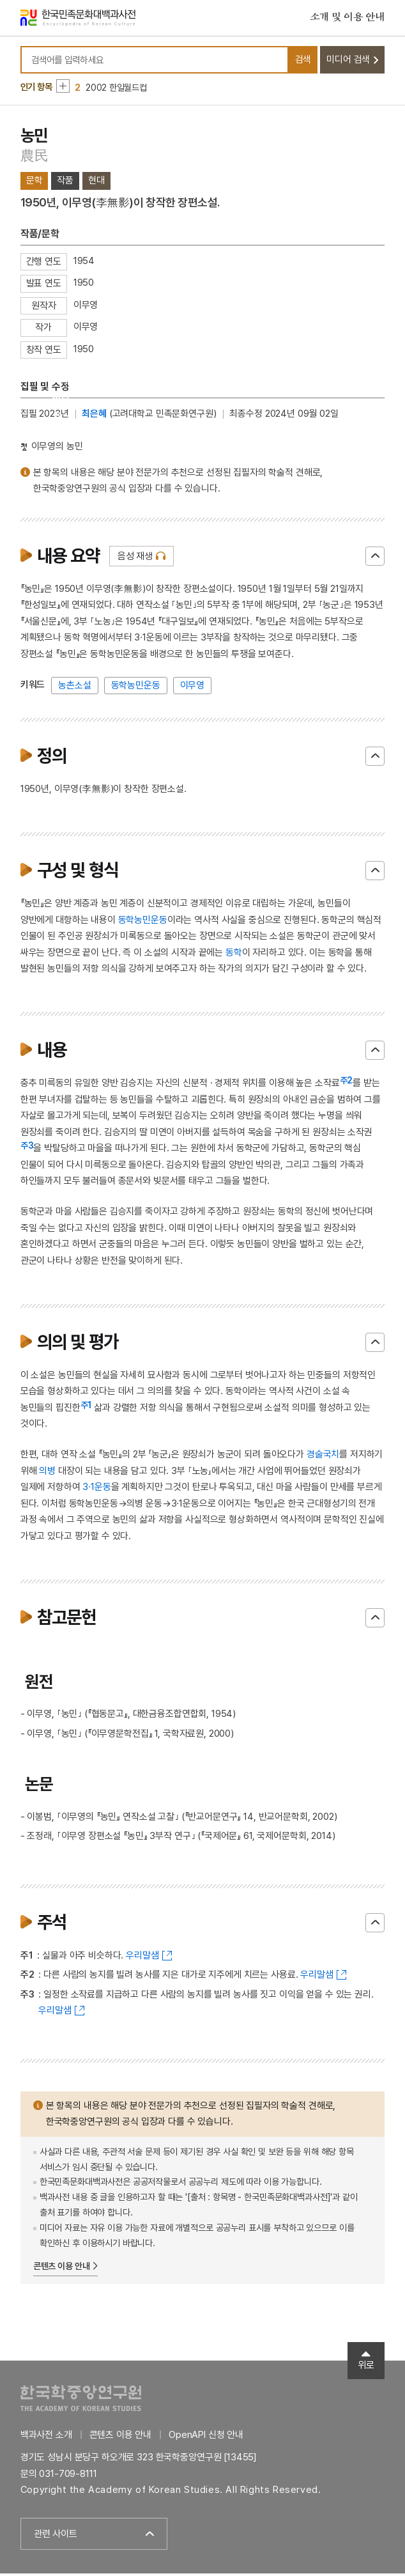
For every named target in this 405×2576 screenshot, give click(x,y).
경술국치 (323, 1457)
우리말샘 (142, 1957)
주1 (86, 1407)
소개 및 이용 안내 (347, 18)
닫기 (375, 558)
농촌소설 (74, 688)
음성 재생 (135, 558)
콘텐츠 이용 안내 (61, 2268)
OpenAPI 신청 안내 (206, 2436)
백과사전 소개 (46, 2436)
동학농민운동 (135, 688)
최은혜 (94, 416)
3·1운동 (96, 1489)
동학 (233, 955)
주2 (346, 1083)
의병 (47, 1472)
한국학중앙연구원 (80, 2400)
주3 (27, 1148)
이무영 (192, 688)
